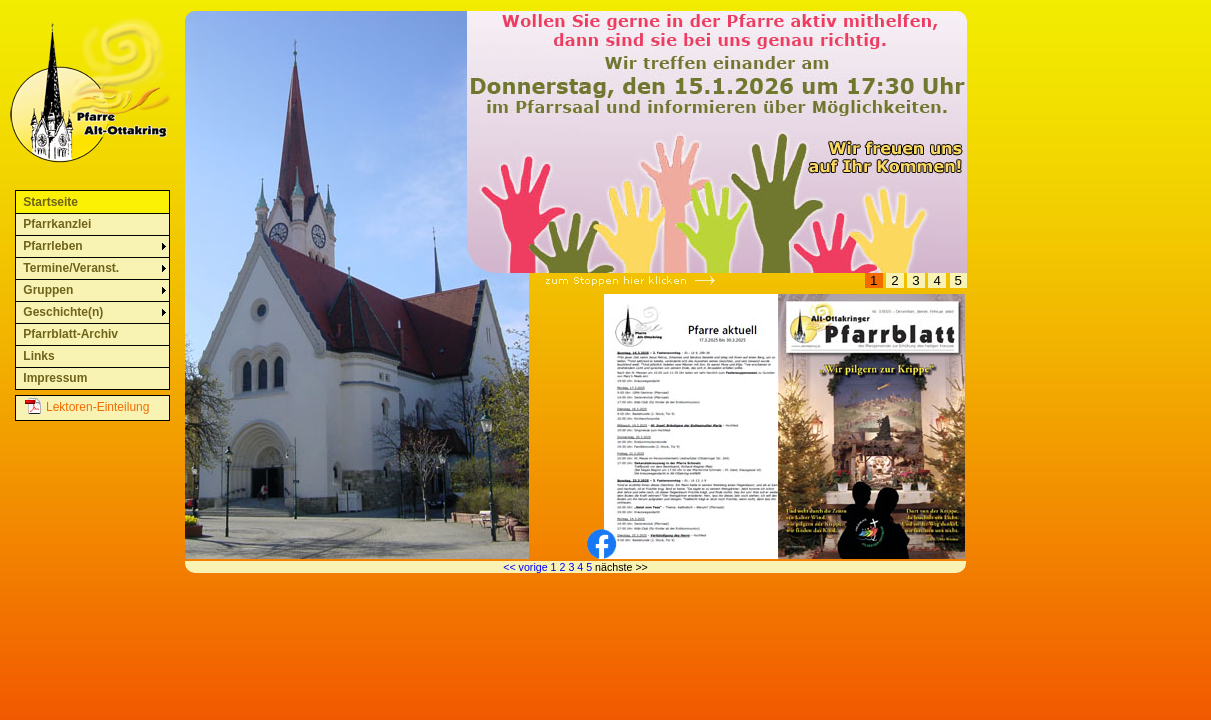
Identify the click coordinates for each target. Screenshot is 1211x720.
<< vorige (525, 567)
